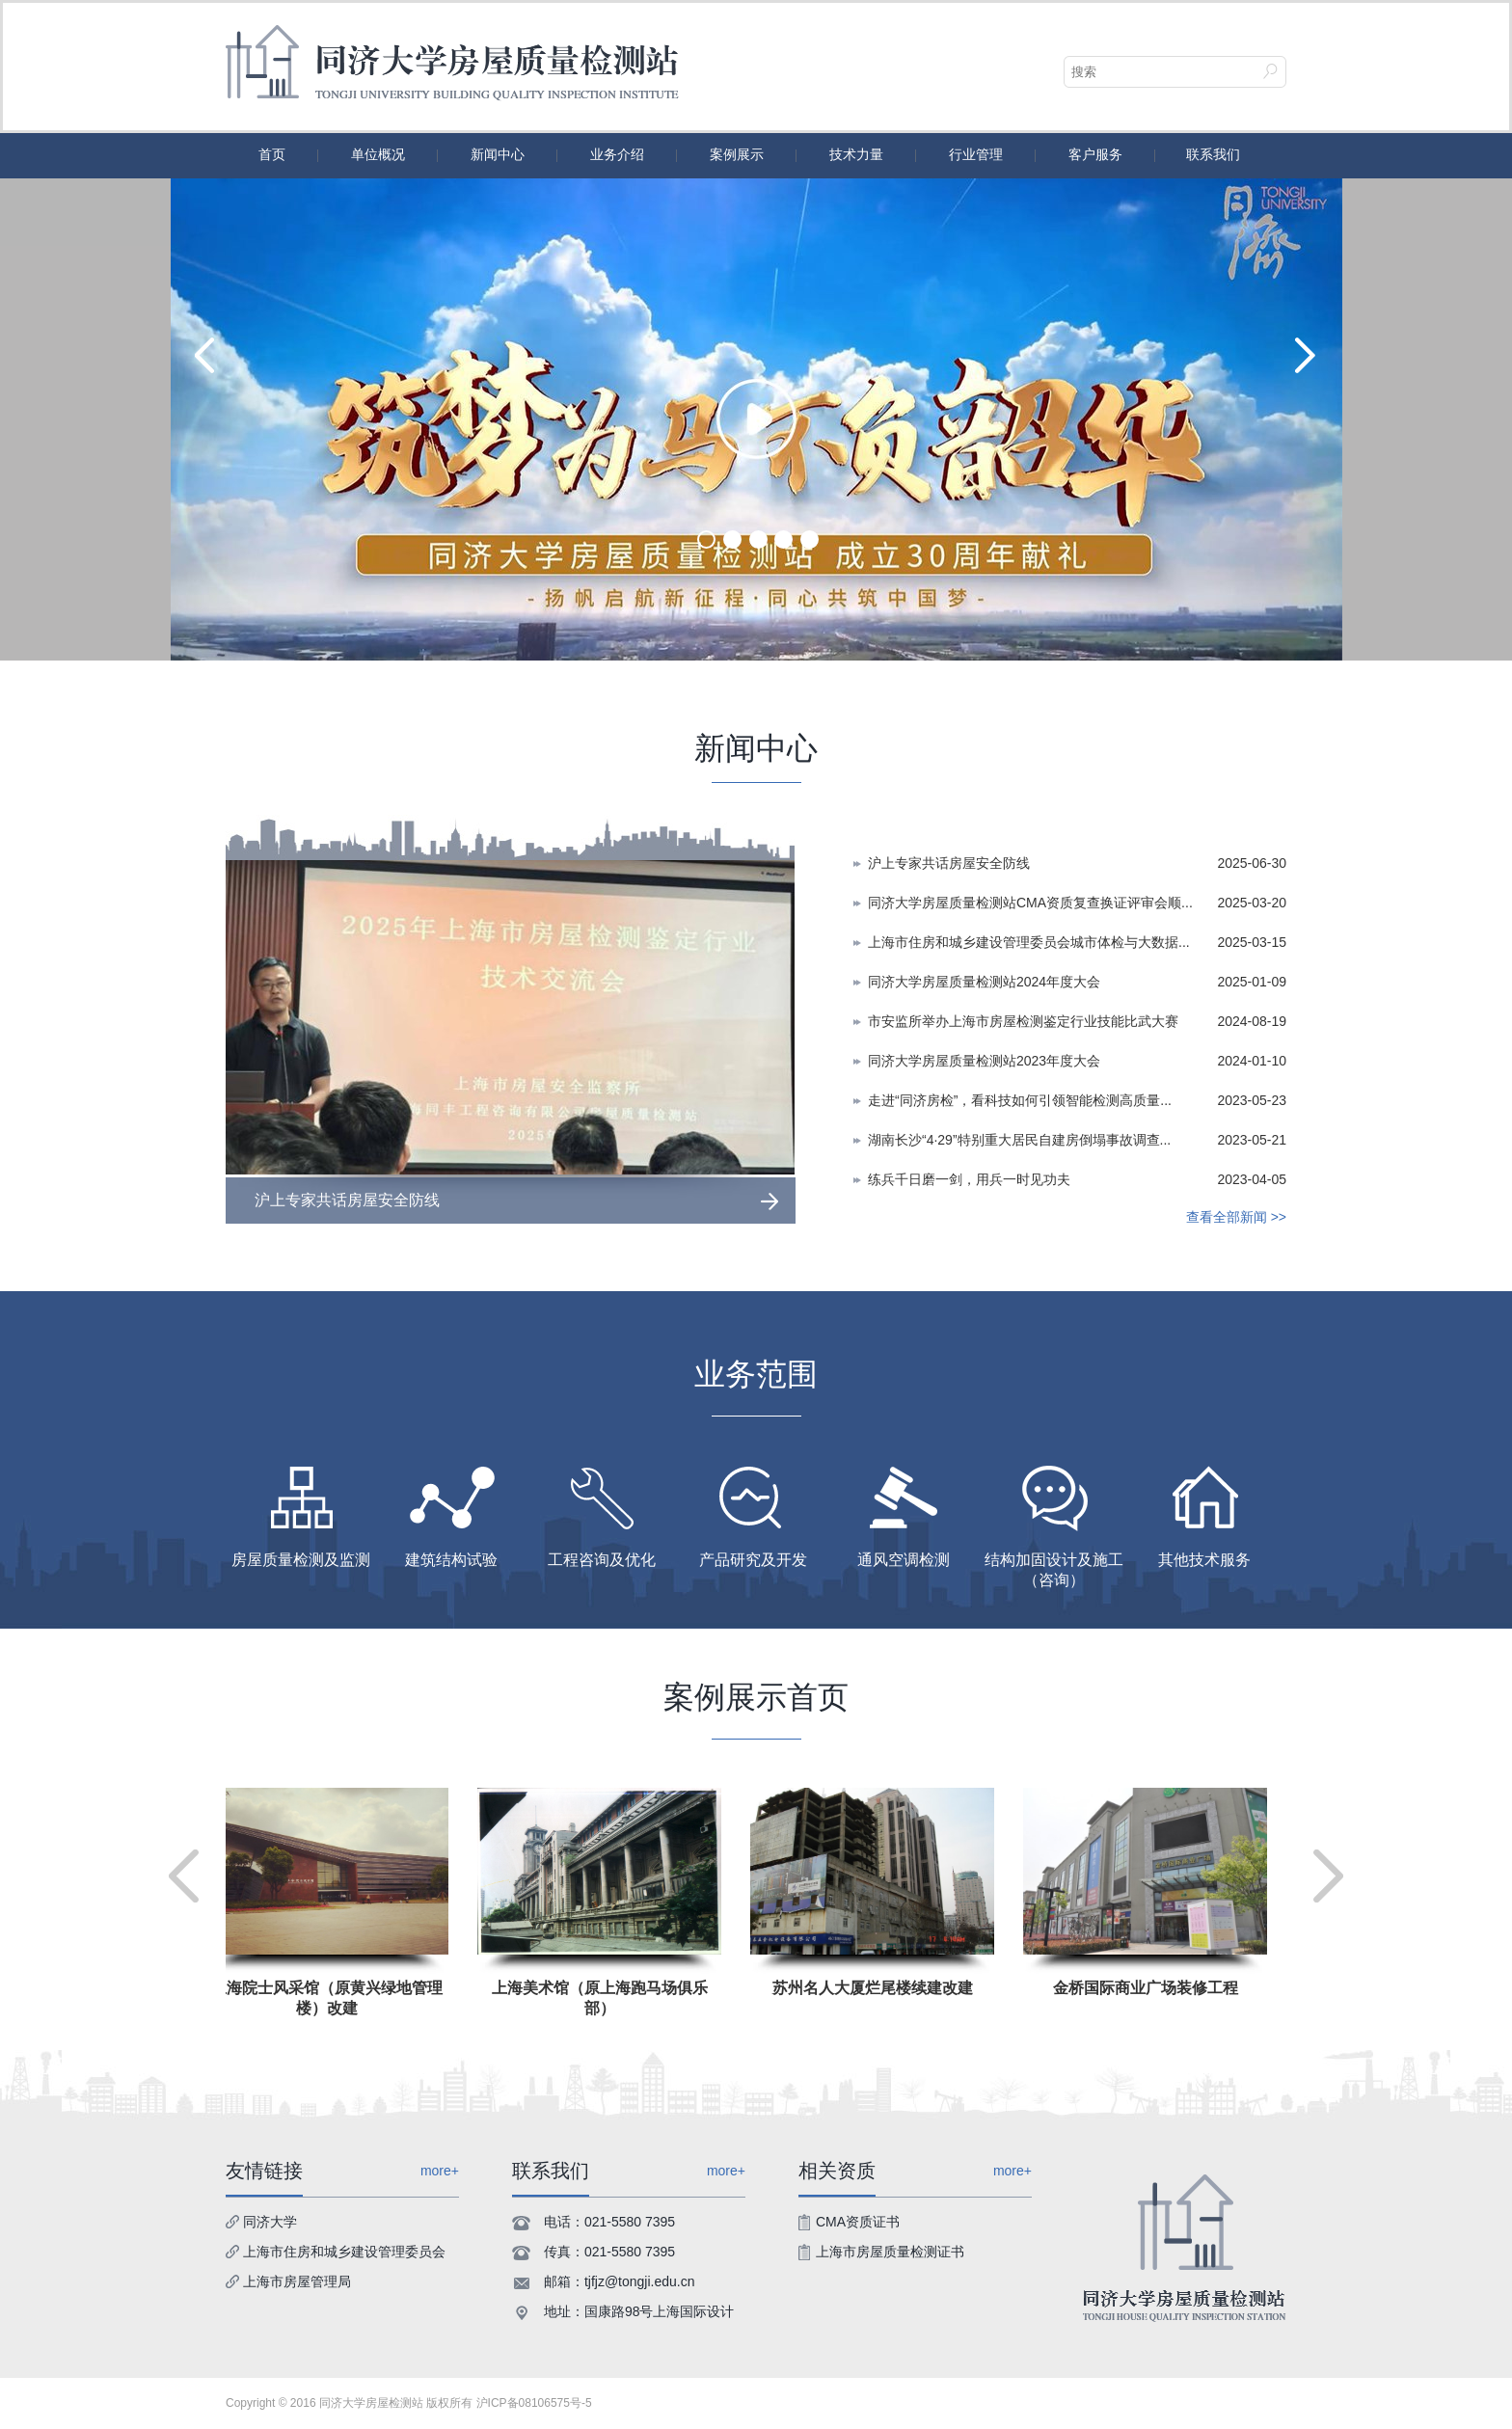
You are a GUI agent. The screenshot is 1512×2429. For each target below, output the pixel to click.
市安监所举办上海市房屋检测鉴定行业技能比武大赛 (1023, 1021)
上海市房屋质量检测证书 (890, 2251)
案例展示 (737, 154)
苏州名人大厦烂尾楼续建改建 (875, 1988)
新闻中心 (498, 154)
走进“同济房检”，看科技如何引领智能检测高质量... (1020, 1100)
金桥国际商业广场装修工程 (1148, 1988)
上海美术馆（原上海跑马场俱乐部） (603, 1998)
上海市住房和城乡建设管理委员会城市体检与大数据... (1029, 942)
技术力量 (856, 154)
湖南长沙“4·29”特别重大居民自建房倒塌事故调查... (1019, 1139)
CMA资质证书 (858, 2221)
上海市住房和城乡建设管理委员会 (344, 2251)
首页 (271, 154)
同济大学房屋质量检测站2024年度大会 (984, 981)
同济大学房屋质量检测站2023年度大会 (984, 1060)
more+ (726, 2170)
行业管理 (976, 154)
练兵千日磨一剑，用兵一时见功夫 (969, 1179)
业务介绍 (617, 154)
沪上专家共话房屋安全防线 (949, 863)
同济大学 (270, 2221)
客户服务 (1095, 154)
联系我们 (1213, 154)
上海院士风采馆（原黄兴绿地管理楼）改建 (330, 1998)
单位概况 (378, 154)
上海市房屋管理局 (297, 2281)
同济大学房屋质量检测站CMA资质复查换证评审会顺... (1030, 902)
